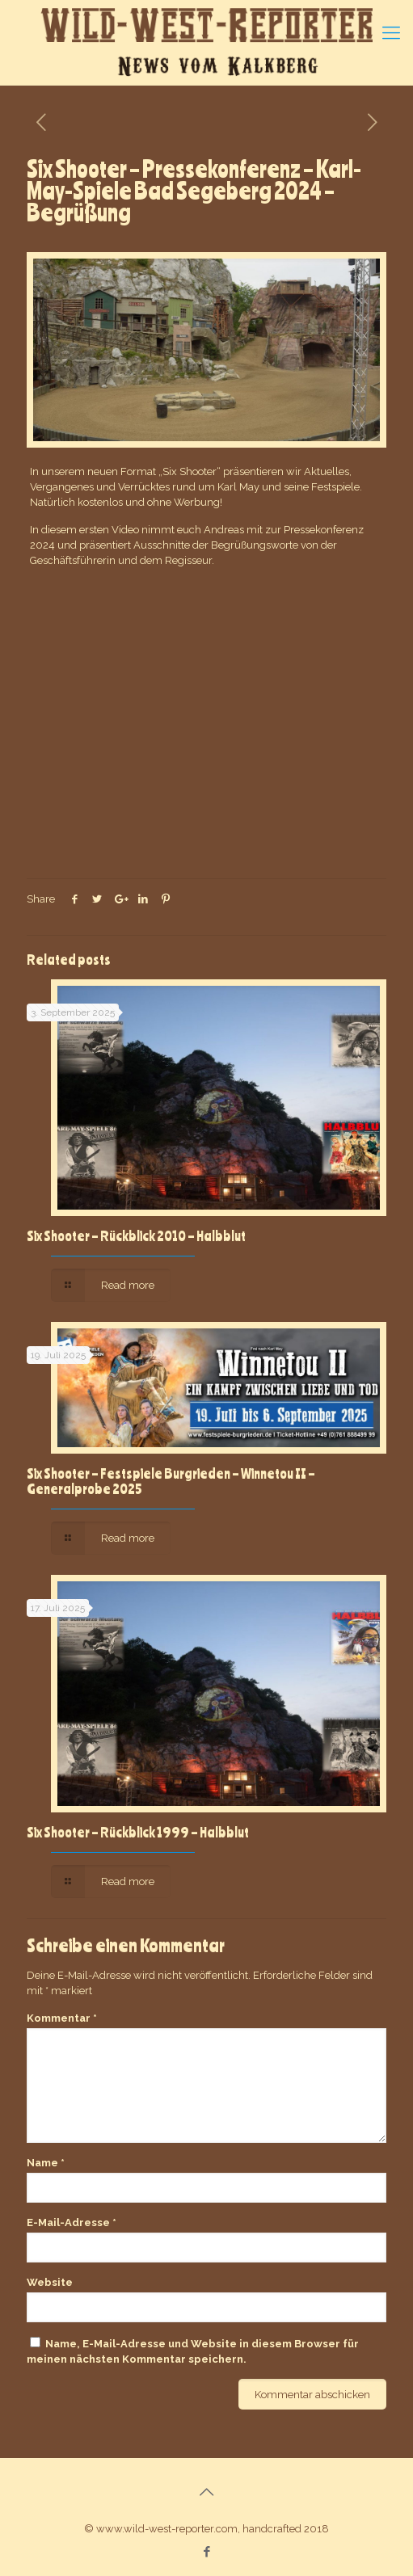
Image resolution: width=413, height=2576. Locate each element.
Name (46, 2163)
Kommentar (62, 2018)
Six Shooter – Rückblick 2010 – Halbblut (136, 1235)
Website (50, 2282)
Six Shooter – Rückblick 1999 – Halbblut (138, 1832)
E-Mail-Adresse (71, 2222)
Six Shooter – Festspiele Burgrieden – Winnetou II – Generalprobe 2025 (171, 1480)
